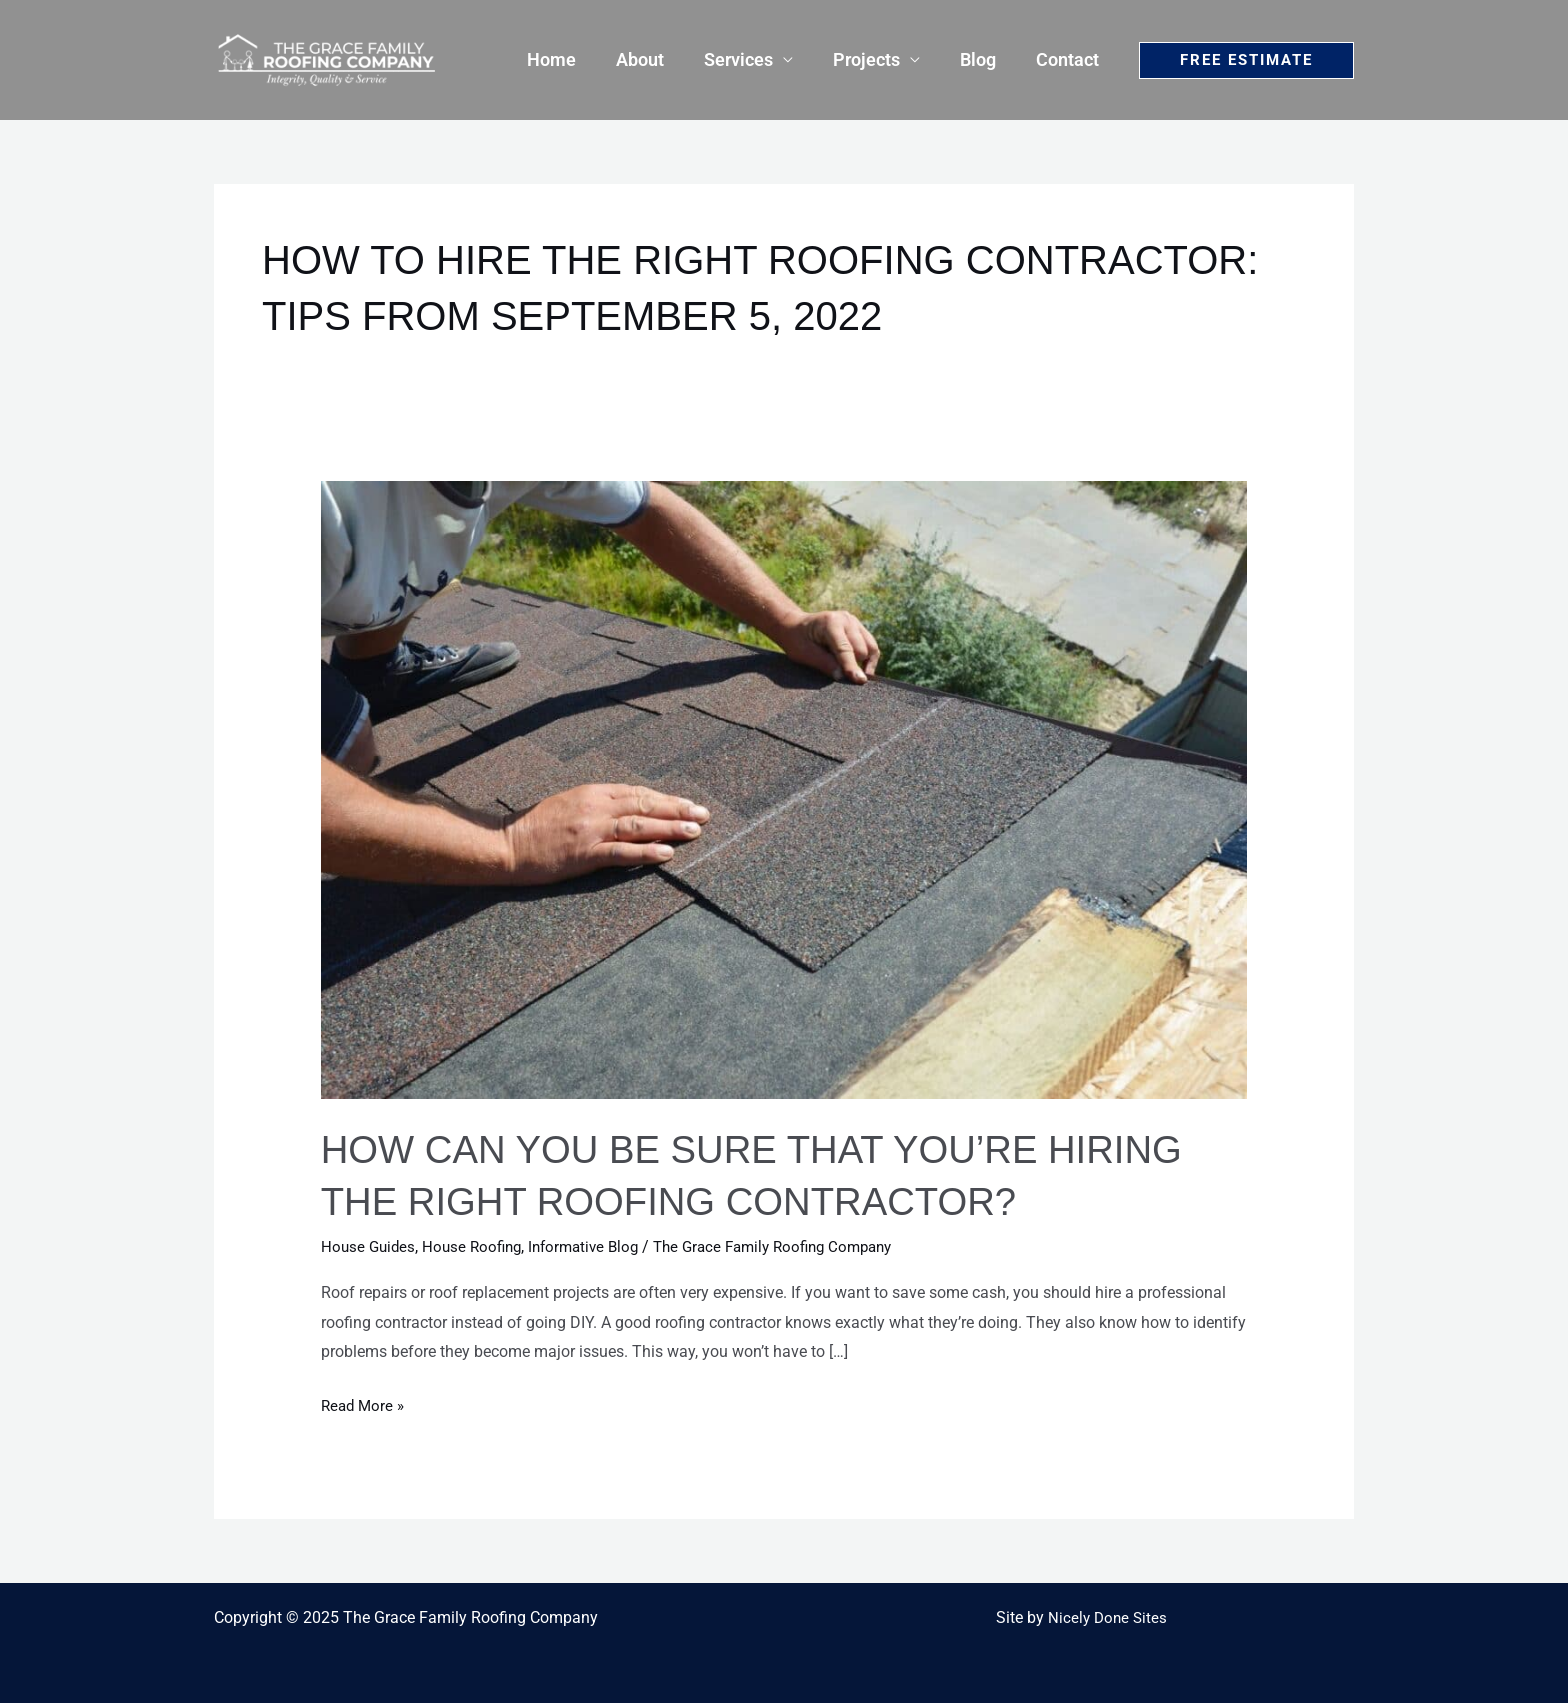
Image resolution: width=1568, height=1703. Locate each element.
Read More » (365, 1403)
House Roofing (478, 1246)
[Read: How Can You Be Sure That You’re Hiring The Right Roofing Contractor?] (784, 789)
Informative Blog (595, 1246)
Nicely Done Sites (1107, 1617)
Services (752, 59)
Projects (876, 59)
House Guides (370, 1246)
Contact (1069, 59)
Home (573, 59)
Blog (984, 59)
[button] (1246, 60)
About (658, 59)
